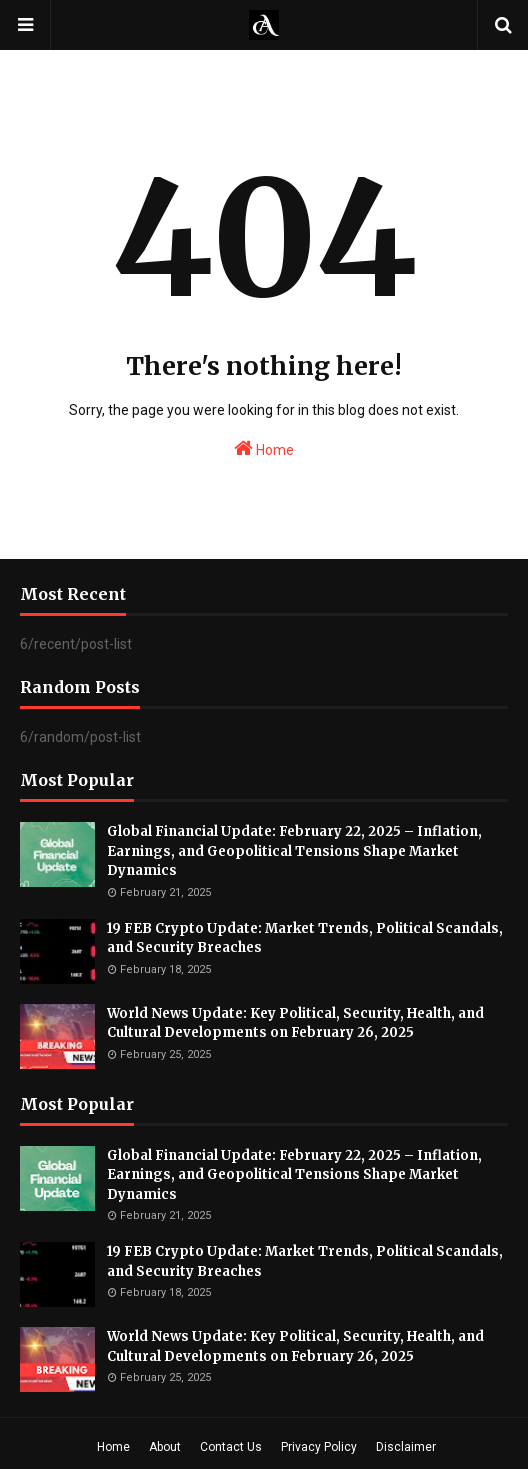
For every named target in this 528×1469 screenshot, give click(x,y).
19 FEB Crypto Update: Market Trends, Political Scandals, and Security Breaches (305, 938)
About (165, 1447)
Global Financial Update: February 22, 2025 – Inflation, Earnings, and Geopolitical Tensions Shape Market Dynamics (294, 851)
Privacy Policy (319, 1447)
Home (264, 448)
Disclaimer (406, 1447)
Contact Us (231, 1447)
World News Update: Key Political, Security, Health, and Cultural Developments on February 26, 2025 (295, 1023)
